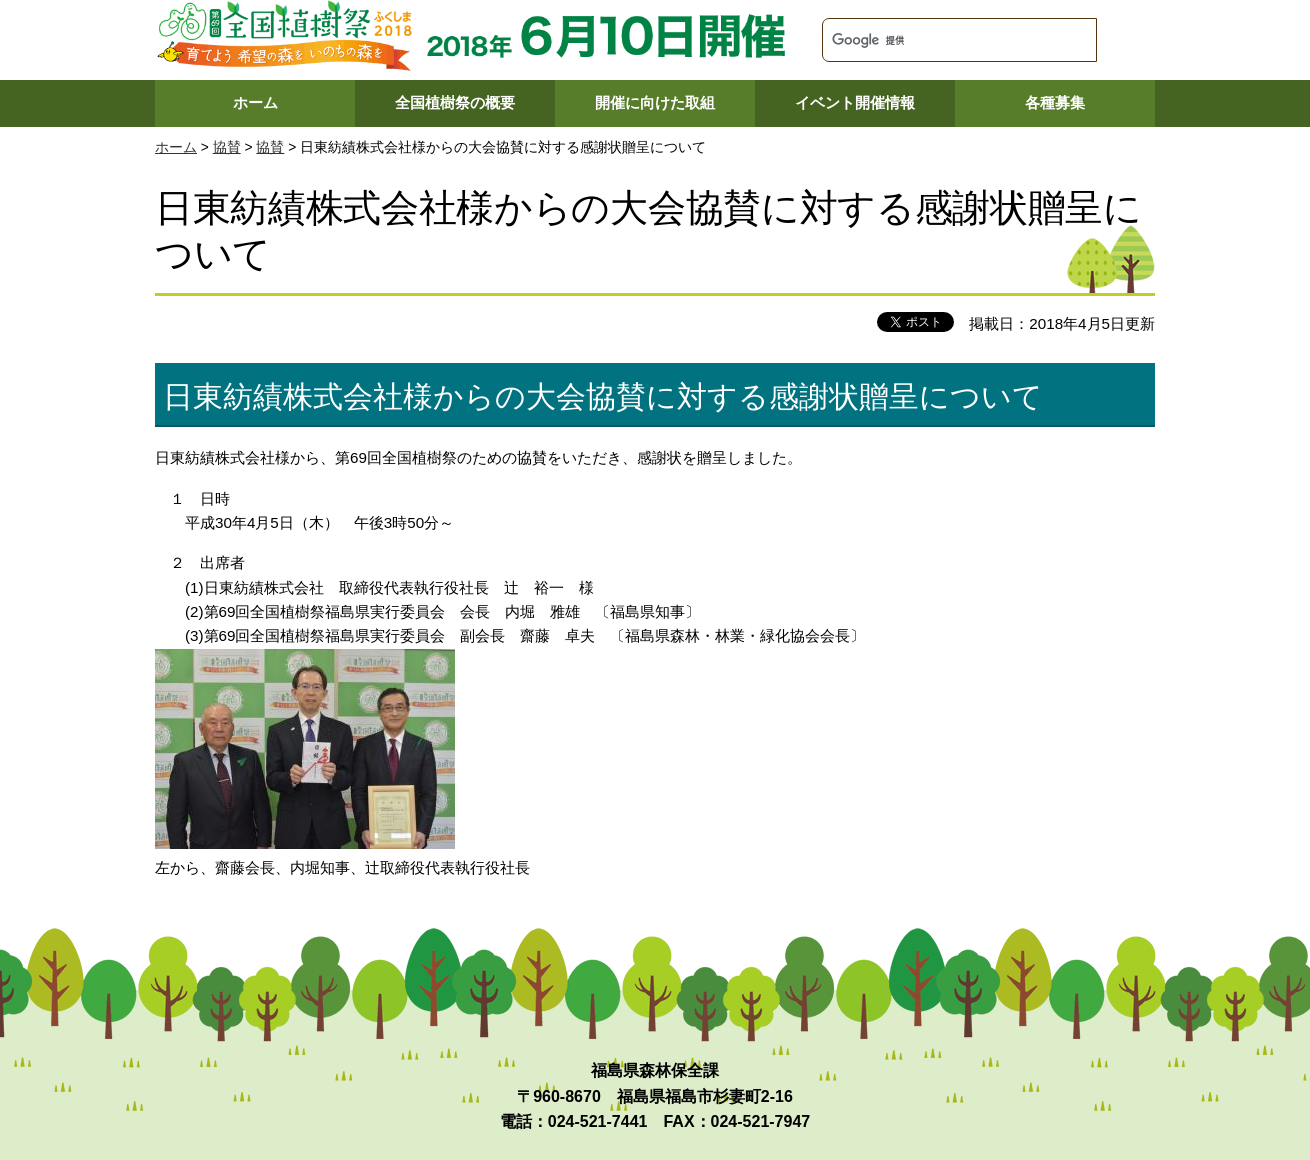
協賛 (227, 147)
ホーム (255, 102)
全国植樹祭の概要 (455, 102)
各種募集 (1055, 102)
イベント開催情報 (855, 102)
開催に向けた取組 (655, 102)
